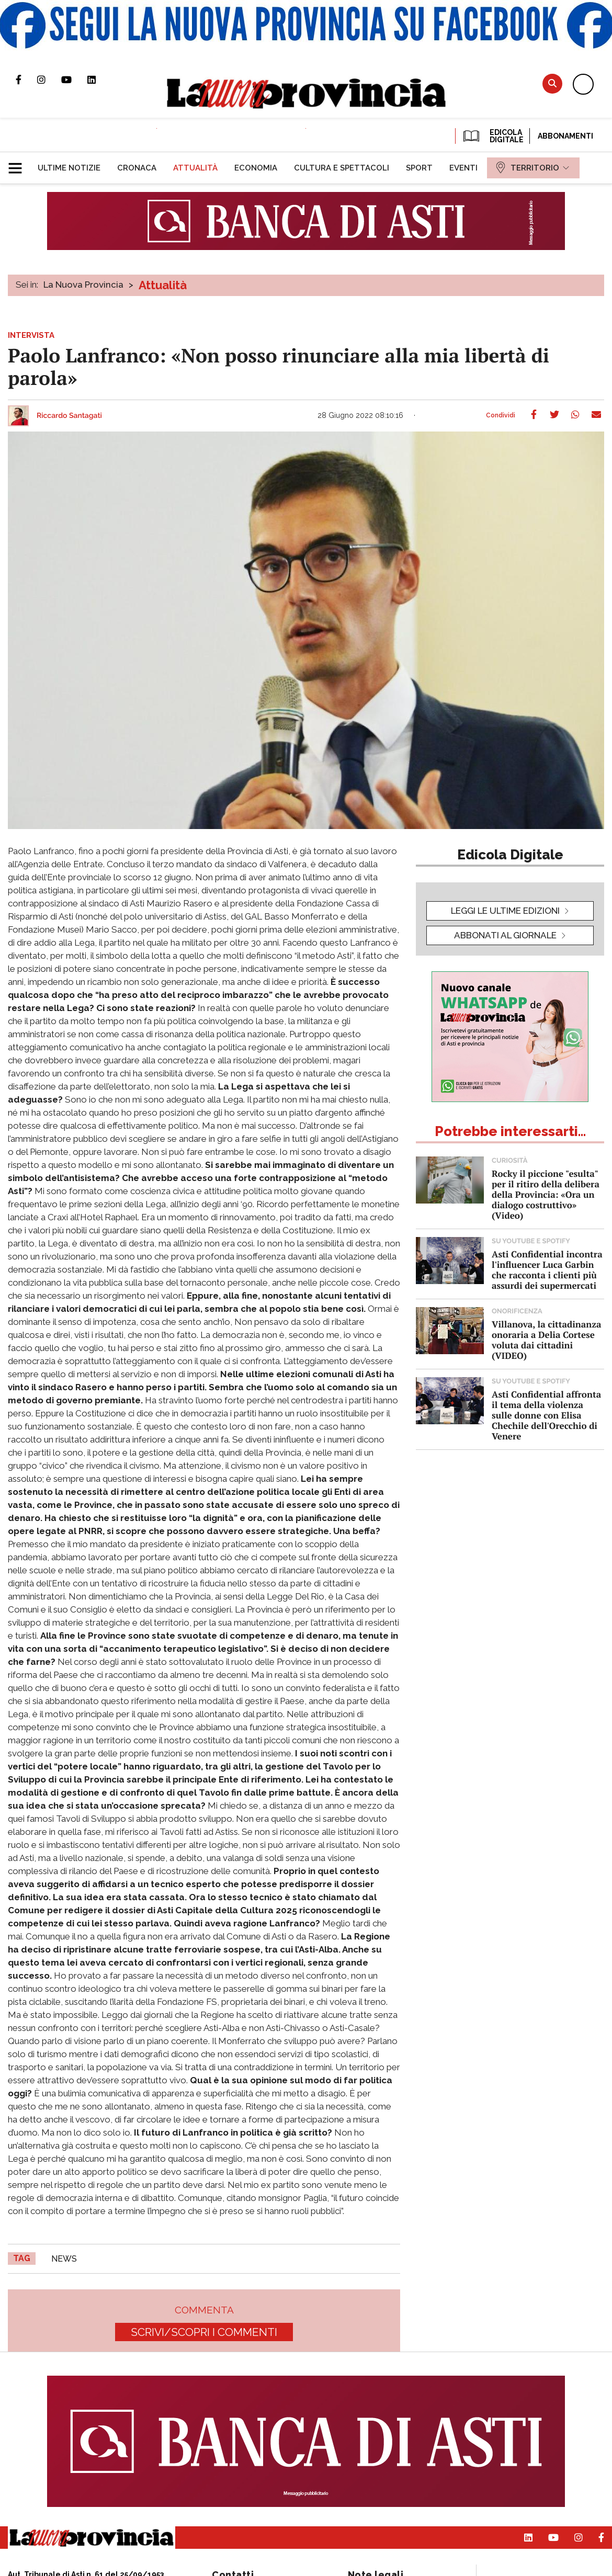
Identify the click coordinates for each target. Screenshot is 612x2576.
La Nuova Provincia (83, 284)
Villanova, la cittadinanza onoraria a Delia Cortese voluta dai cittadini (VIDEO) (546, 1339)
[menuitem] (69, 167)
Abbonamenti (565, 136)
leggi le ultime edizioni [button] (505, 910)
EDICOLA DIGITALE (492, 136)
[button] (19, 163)
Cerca (552, 83)
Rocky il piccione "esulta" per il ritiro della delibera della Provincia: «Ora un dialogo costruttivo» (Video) (545, 1194)
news (64, 2259)
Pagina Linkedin (99, 79)
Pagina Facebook (26, 79)
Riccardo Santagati (69, 416)
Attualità (163, 285)
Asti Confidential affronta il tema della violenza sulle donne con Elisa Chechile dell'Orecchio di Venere (546, 1415)
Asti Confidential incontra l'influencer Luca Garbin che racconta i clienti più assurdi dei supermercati (547, 1269)
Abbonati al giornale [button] (505, 935)
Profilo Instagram (49, 79)
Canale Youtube (74, 79)
